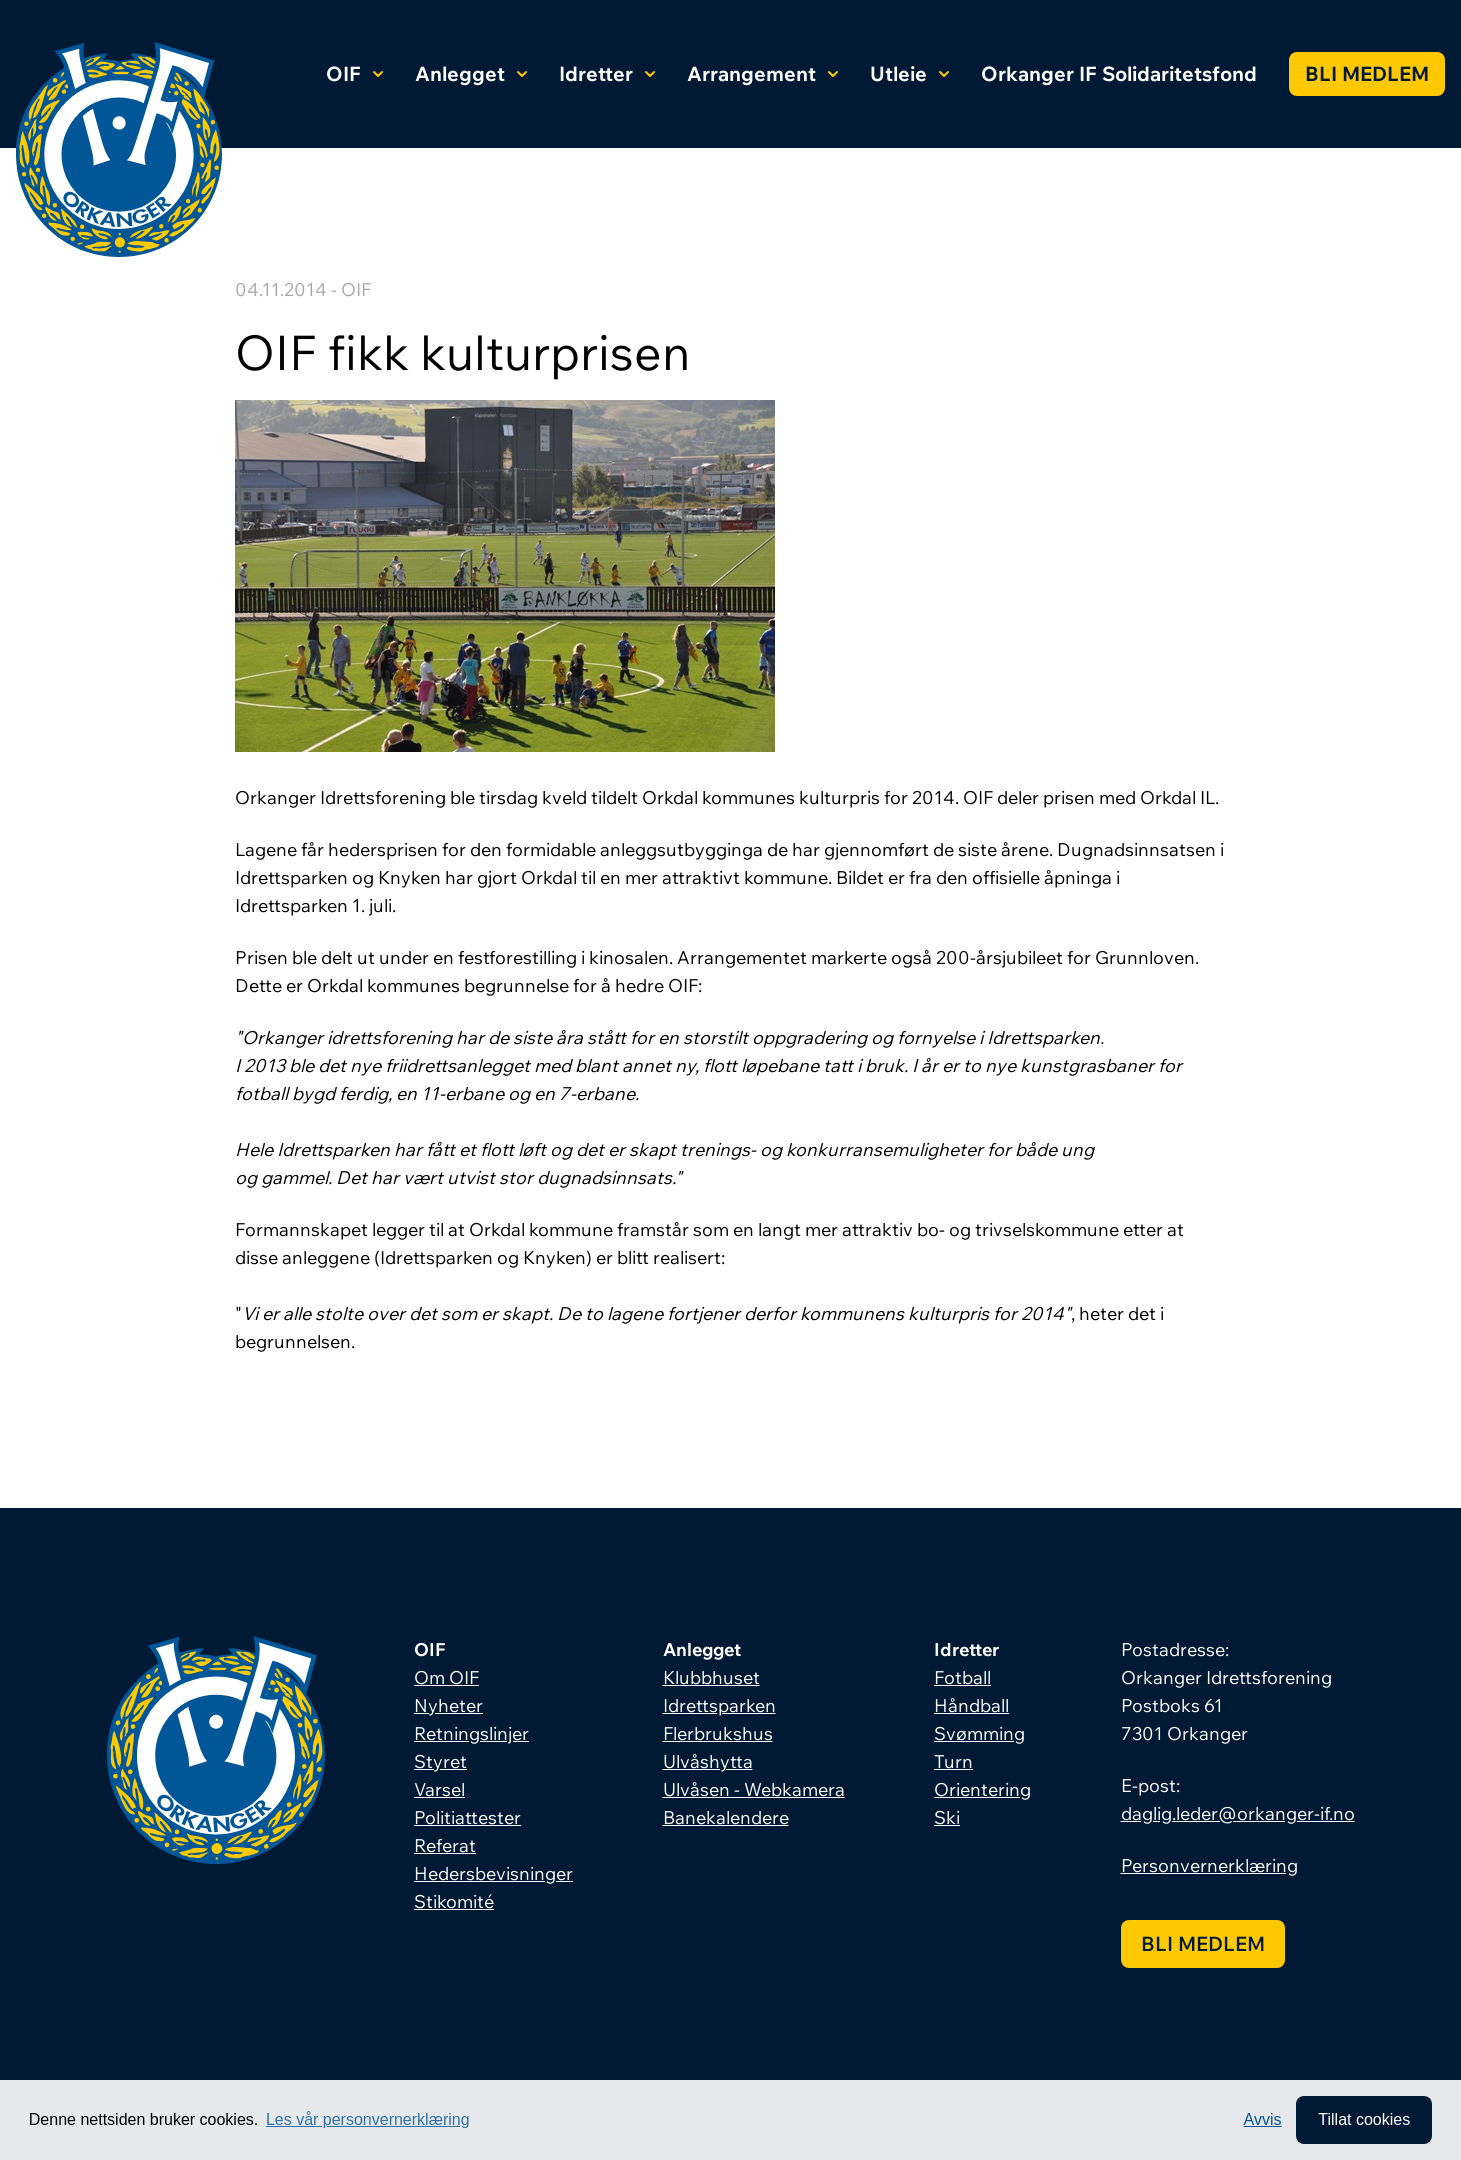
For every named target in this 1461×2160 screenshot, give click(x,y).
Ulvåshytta (708, 1761)
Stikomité (454, 1901)
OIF (354, 73)
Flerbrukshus (718, 1733)
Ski (947, 1817)
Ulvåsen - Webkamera (754, 1789)
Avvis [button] (1263, 2119)
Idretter (607, 73)
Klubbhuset (711, 1677)
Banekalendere (726, 1817)
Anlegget (471, 73)
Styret (440, 1761)
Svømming (979, 1733)
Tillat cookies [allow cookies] (1364, 2119)
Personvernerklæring (1209, 1865)
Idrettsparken (719, 1705)
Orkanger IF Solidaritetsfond (1119, 73)
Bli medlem (1367, 73)
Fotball (962, 1677)
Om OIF (446, 1677)
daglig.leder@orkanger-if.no (1238, 1813)
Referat (445, 1845)
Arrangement (762, 73)
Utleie (909, 73)
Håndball (971, 1705)
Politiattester (467, 1817)
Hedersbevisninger (493, 1873)
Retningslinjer (471, 1733)
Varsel (439, 1789)
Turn (953, 1761)
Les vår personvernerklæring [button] (368, 2119)
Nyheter (448, 1705)
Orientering (982, 1789)
